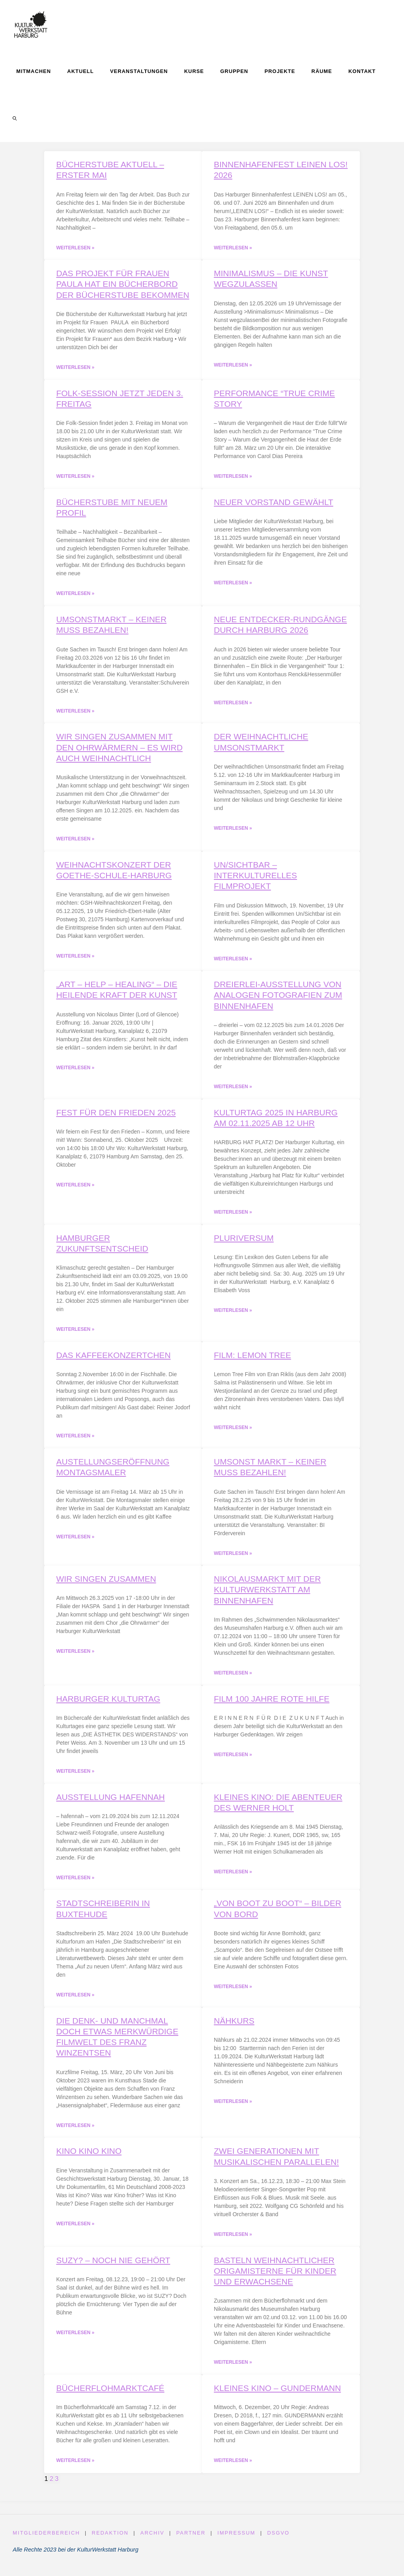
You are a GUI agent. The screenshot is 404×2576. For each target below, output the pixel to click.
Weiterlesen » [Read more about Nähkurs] (233, 2108)
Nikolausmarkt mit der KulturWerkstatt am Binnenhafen (267, 1594)
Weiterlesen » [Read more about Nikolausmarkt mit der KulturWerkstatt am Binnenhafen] (233, 1678)
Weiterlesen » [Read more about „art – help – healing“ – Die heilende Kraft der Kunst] (75, 1071)
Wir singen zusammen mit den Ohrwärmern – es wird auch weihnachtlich (119, 749)
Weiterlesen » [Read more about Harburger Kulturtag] (75, 1776)
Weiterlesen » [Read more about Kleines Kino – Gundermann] (233, 2468)
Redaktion (110, 2541)
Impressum (238, 2541)
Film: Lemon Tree (252, 1359)
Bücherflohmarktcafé (110, 2395)
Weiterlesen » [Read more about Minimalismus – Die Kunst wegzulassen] (233, 366)
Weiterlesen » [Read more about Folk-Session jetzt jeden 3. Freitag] (75, 477)
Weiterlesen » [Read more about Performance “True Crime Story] (233, 477)
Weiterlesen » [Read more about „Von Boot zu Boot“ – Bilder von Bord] (233, 1993)
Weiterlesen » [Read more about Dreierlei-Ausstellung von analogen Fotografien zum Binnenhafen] (233, 1090)
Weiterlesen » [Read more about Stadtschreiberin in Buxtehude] (75, 2001)
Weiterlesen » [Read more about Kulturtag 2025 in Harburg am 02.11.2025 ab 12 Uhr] (233, 1215)
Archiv (153, 2541)
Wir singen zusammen (106, 1583)
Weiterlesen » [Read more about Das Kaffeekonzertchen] (75, 1440)
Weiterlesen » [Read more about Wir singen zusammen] (75, 1656)
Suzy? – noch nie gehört (113, 2267)
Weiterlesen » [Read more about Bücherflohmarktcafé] (75, 2468)
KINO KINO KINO (89, 2157)
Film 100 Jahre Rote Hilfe (271, 1703)
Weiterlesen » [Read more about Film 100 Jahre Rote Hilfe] (233, 1760)
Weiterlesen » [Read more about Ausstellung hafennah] (75, 1883)
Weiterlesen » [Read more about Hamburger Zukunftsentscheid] (75, 1333)
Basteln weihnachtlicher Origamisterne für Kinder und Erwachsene (275, 2278)
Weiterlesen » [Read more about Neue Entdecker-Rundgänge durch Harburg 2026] (233, 704)
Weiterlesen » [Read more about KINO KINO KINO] (75, 2231)
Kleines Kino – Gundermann (277, 2395)
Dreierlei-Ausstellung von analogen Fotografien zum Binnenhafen (278, 997)
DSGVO (280, 2541)
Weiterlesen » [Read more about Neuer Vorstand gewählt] (233, 584)
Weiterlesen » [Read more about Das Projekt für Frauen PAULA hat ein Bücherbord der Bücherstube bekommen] (75, 368)
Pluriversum (244, 1241)
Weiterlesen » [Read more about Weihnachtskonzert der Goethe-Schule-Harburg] (75, 959)
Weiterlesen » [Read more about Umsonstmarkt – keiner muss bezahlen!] (75, 713)
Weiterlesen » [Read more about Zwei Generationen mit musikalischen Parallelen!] (233, 2241)
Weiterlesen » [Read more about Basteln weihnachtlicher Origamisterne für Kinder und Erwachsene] (233, 2369)
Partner (192, 2541)
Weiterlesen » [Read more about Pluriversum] (233, 1314)
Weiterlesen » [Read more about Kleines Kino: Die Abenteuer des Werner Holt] (233, 1877)
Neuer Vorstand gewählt (273, 503)
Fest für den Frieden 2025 (116, 1115)
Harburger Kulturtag (108, 1703)
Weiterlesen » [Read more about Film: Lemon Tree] (233, 1432)
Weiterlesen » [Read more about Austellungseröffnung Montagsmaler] (75, 1541)
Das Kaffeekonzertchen (113, 1359)
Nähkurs (234, 2027)
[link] (14, 118)
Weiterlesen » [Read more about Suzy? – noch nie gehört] (75, 2340)
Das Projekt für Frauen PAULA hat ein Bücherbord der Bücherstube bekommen (122, 284)
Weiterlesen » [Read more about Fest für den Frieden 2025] (75, 1188)
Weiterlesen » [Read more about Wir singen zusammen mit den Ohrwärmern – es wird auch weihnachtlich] (75, 841)
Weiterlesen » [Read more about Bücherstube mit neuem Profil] (75, 595)
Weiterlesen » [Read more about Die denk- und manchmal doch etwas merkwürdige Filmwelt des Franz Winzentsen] (75, 2132)
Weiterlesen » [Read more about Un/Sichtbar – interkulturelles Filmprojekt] (233, 961)
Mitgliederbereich (46, 2541)
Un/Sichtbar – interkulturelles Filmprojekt (255, 877)
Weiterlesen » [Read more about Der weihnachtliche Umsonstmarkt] (233, 830)
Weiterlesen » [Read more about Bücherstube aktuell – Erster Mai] (75, 248)
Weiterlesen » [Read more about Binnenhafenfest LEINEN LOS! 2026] (233, 248)
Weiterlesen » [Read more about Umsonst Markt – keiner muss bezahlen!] (233, 1558)
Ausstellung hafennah (110, 1802)
